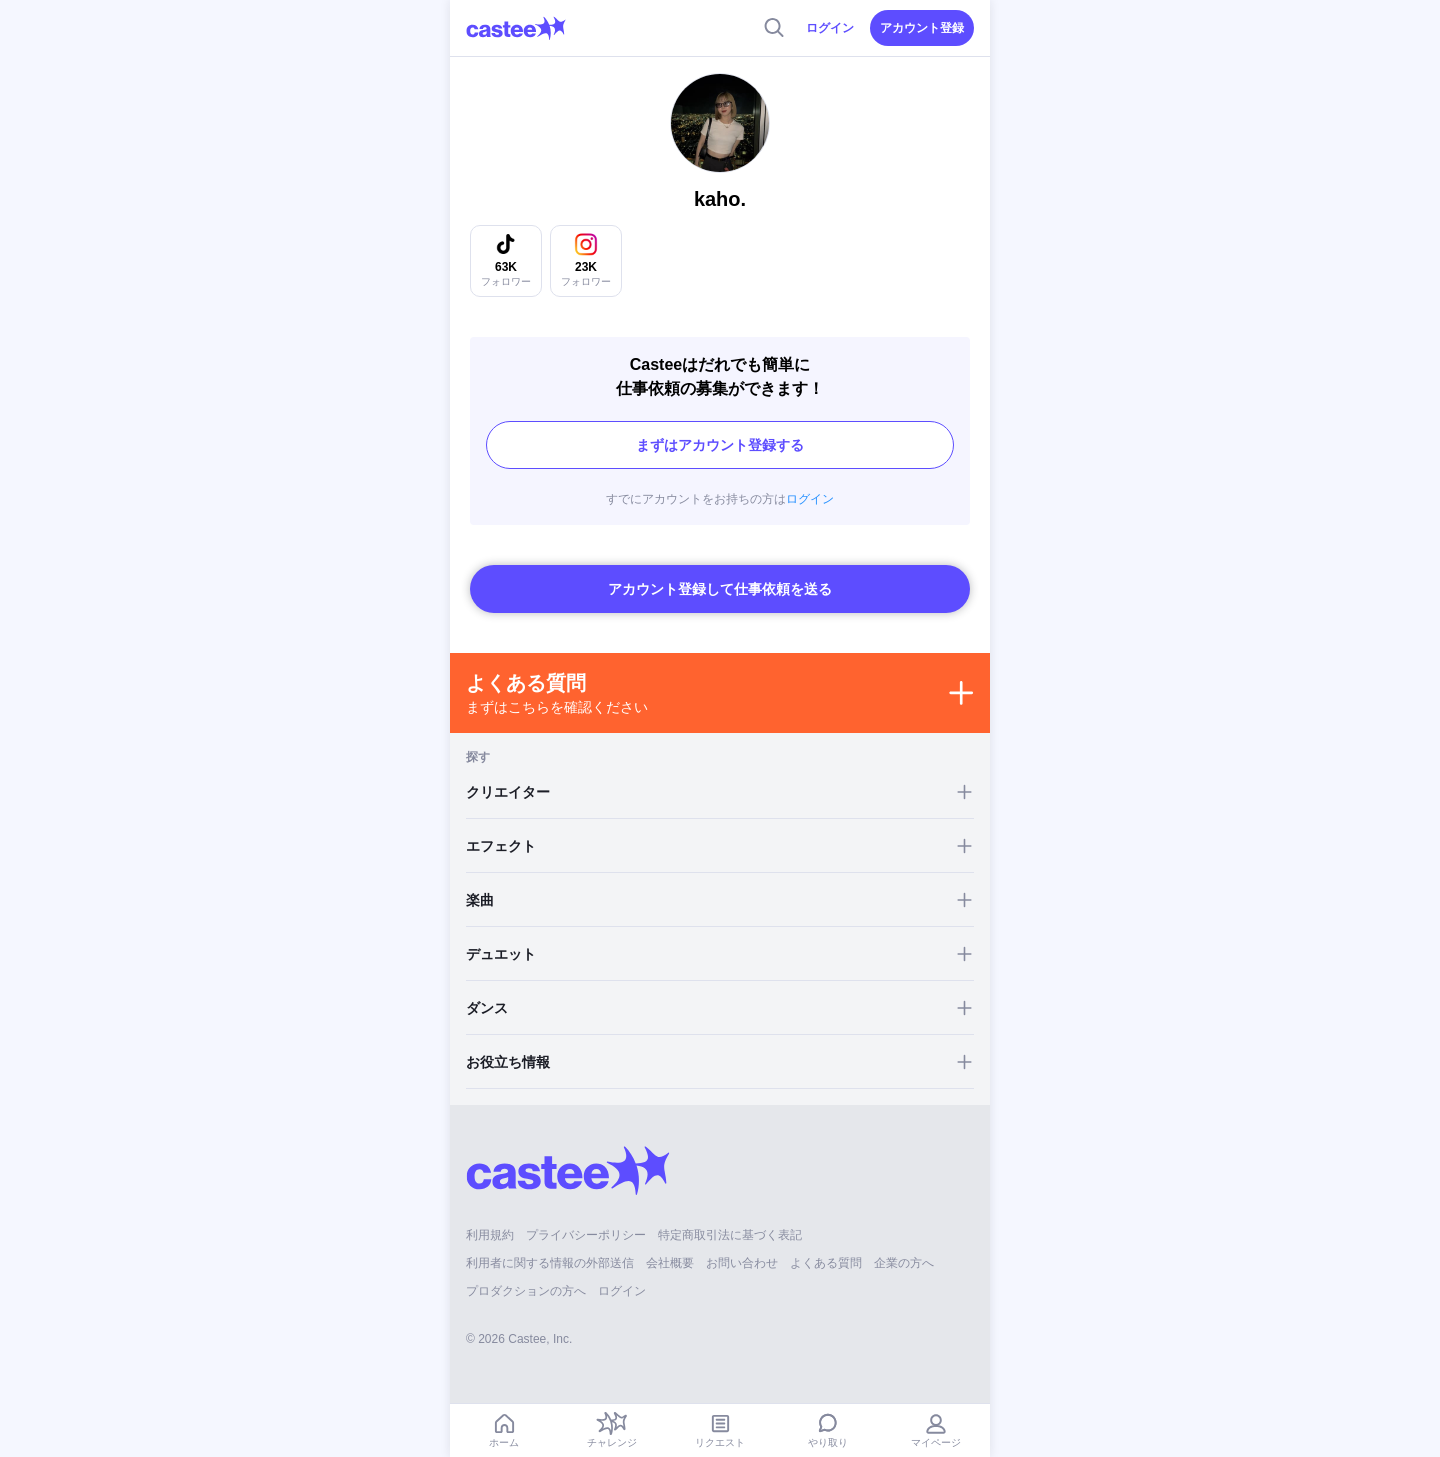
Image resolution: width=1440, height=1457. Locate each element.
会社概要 (670, 1263)
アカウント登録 (922, 28)
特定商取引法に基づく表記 (730, 1235)
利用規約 (490, 1235)
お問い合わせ (742, 1263)
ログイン (830, 28)
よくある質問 (826, 1263)
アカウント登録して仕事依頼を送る (720, 589)
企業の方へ (904, 1263)
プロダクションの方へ (526, 1291)
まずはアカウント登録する (720, 445)
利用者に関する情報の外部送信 (550, 1263)
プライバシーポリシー (586, 1235)
